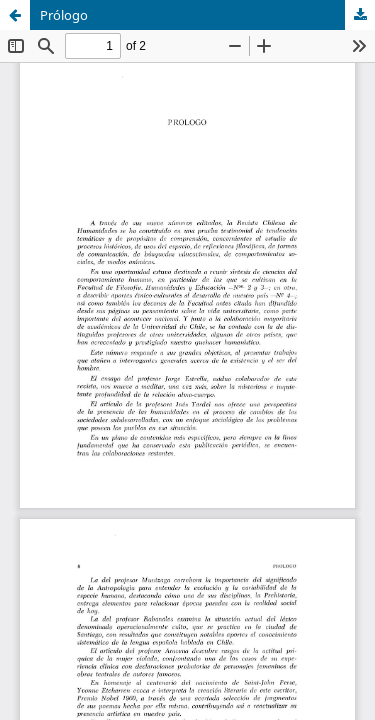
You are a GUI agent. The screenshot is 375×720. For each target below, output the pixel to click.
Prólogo (64, 15)
